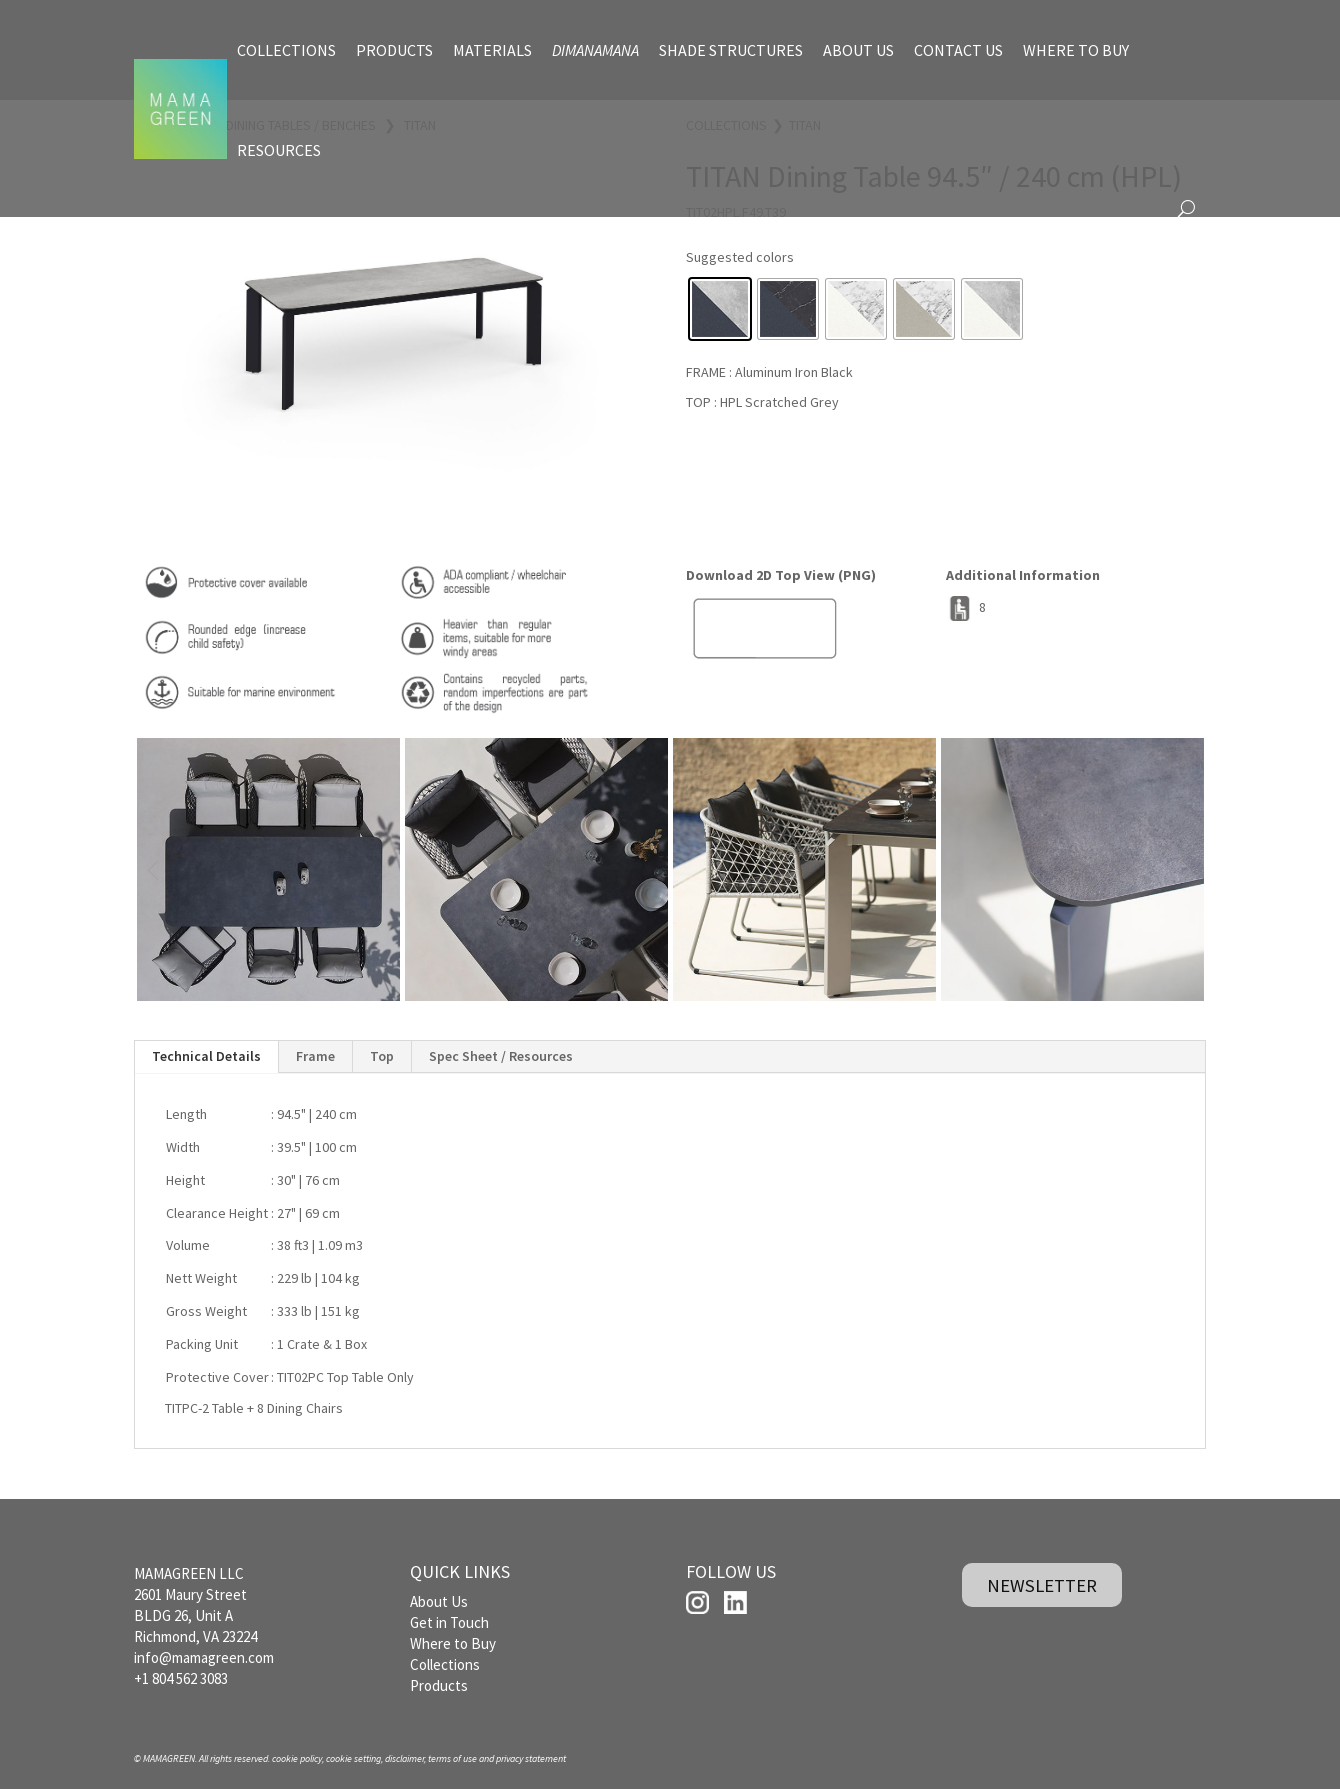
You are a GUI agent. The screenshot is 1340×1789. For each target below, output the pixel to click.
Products (439, 1685)
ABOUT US (858, 50)
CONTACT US (958, 50)
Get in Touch (449, 1622)
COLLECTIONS (286, 50)
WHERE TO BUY (1076, 50)
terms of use (452, 1758)
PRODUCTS (394, 50)
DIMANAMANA (595, 50)
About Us (439, 1601)
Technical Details (206, 1056)
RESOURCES (279, 150)
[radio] (720, 309)
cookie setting (353, 1758)
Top (382, 1056)
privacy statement (531, 1758)
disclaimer (404, 1758)
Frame (315, 1056)
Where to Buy (453, 1643)
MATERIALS (492, 50)
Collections (445, 1664)
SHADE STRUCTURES (731, 50)
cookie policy (297, 1758)
